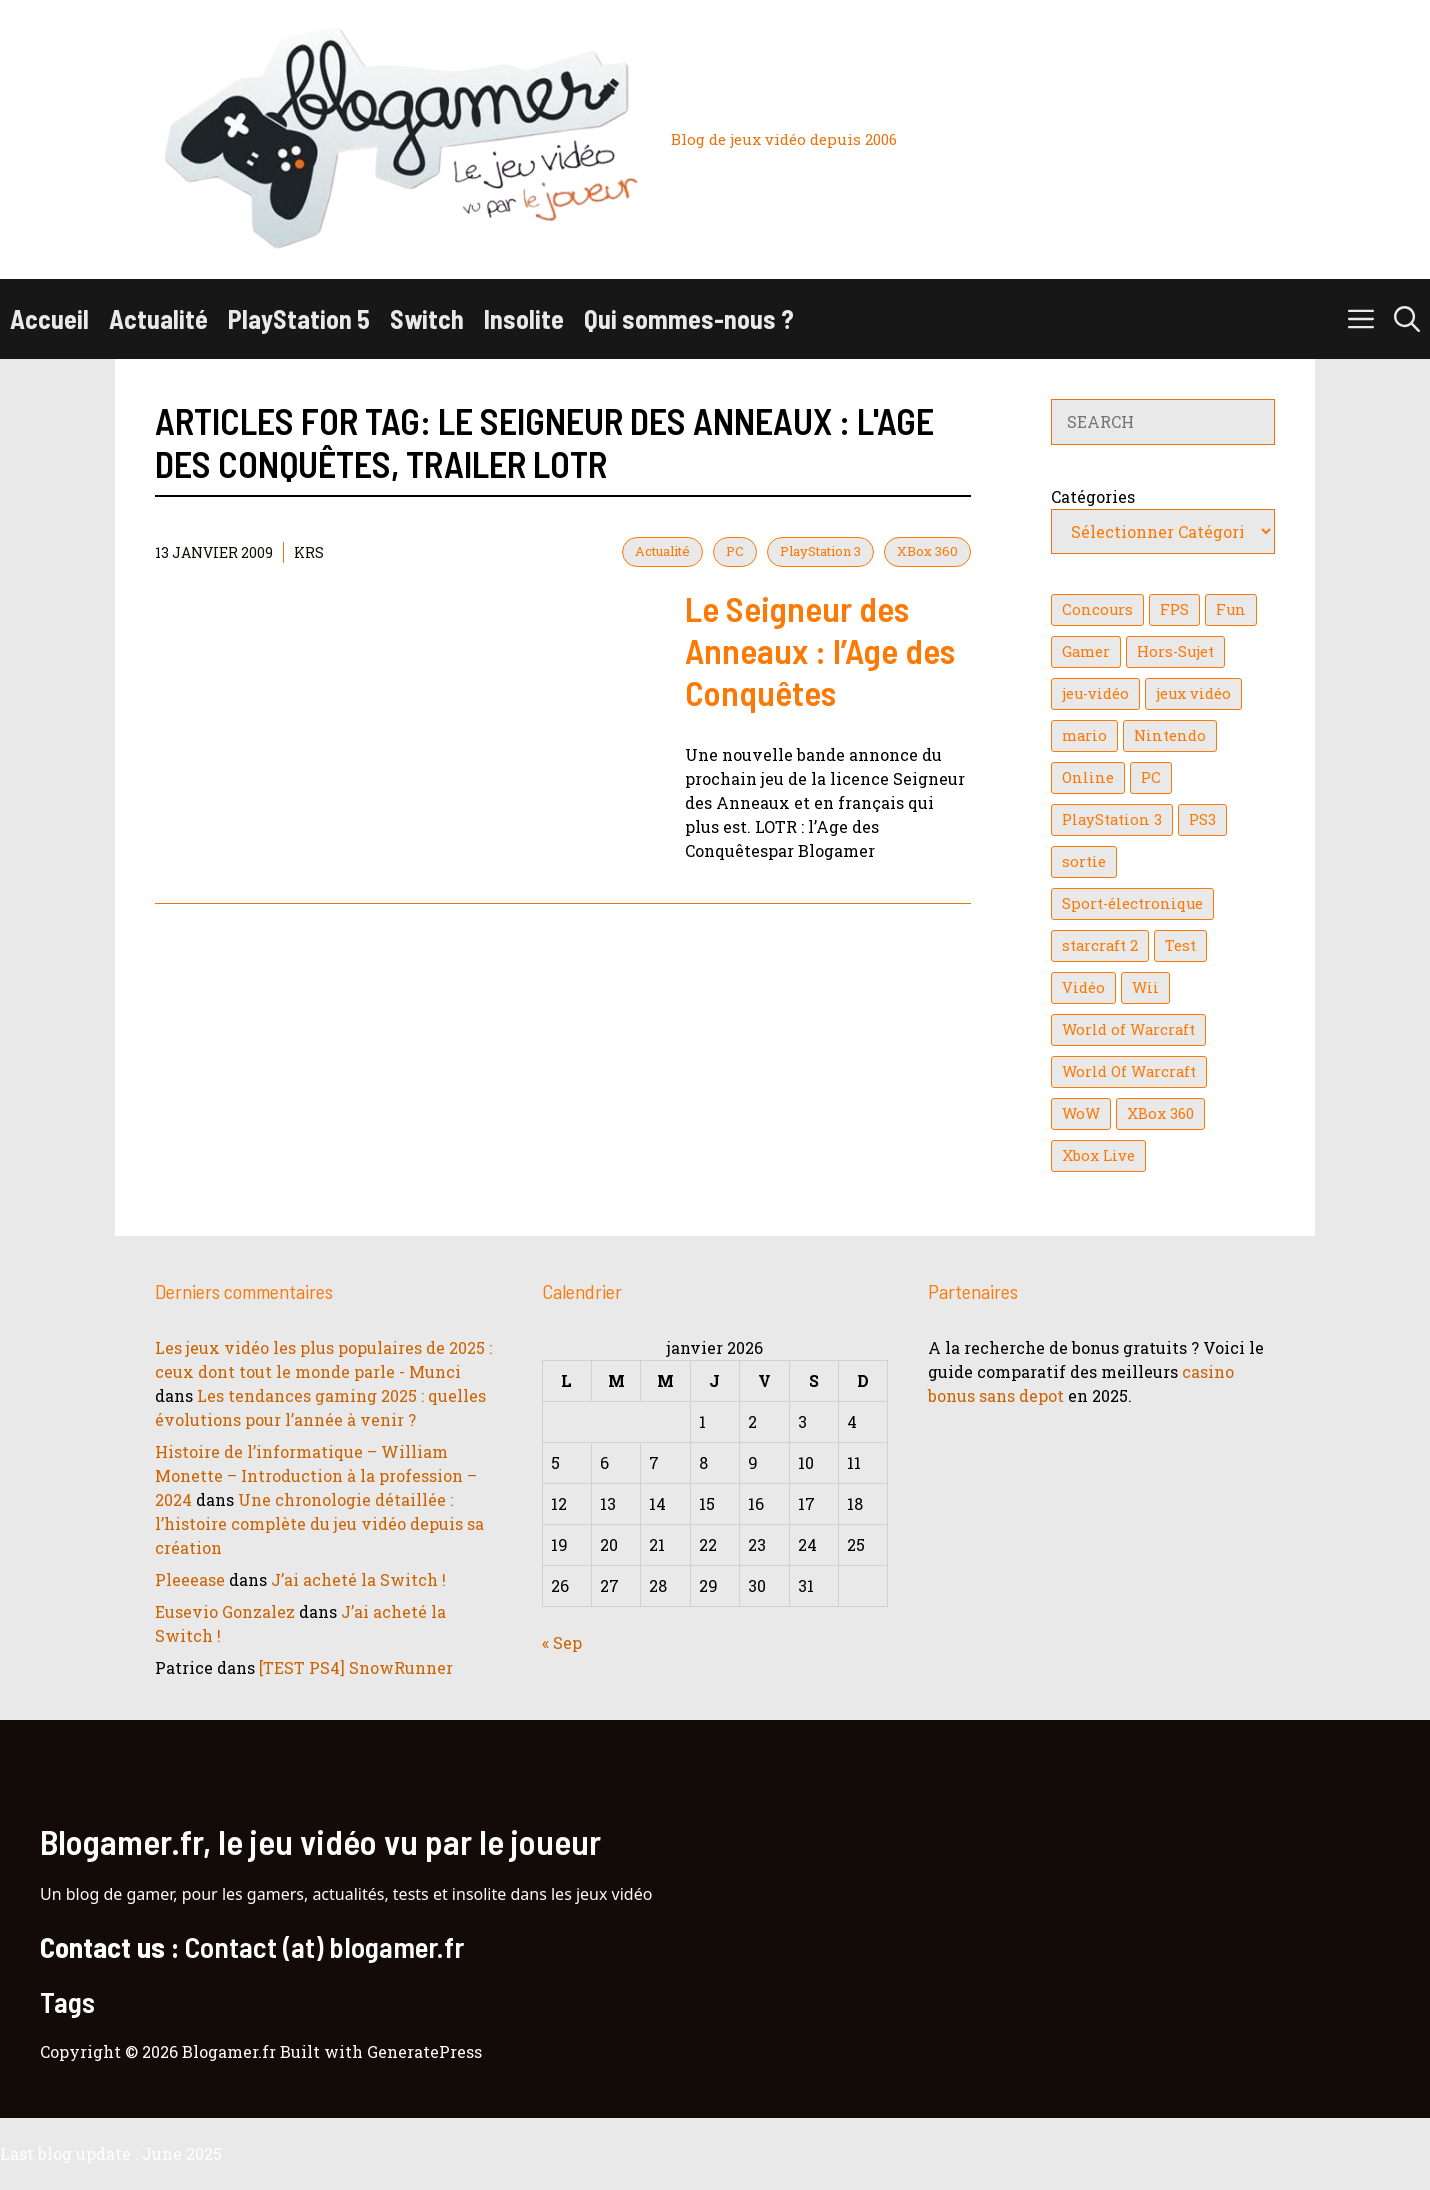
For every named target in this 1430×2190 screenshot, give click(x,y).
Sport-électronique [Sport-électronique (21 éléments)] (1132, 903)
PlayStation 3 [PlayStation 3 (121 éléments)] (1112, 819)
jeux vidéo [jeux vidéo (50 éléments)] (1193, 693)
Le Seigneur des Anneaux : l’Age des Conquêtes (820, 650)
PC (735, 551)
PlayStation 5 (299, 318)
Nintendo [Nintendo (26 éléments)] (1170, 735)
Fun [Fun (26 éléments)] (1231, 609)
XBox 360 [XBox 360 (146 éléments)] (1160, 1113)
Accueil (49, 318)
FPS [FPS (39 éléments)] (1174, 609)
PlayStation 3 (820, 551)
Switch (427, 318)
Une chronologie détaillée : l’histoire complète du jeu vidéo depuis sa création (319, 1523)
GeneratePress (424, 2051)
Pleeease (190, 1579)
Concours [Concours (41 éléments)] (1097, 609)
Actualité (158, 318)
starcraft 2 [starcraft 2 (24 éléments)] (1100, 945)
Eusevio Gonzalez (225, 1611)
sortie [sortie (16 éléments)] (1084, 861)
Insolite (524, 318)
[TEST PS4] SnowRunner (356, 1667)
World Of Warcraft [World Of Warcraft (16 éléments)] (1129, 1071)
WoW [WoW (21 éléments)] (1081, 1113)
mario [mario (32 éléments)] (1084, 735)
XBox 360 (927, 551)
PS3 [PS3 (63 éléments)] (1202, 819)
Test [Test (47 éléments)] (1180, 945)
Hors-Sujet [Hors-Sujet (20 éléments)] (1175, 651)
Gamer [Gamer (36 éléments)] (1086, 651)
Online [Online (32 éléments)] (1088, 777)
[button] (1407, 319)
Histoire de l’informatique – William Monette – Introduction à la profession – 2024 (316, 1475)
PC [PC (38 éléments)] (1151, 777)
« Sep (562, 1642)
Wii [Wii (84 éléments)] (1145, 987)
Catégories (1093, 496)
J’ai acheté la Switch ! (358, 1579)
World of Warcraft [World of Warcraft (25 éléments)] (1128, 1029)
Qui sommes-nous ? (689, 318)
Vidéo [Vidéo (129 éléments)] (1083, 987)
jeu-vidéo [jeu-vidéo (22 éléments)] (1095, 693)
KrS (309, 552)
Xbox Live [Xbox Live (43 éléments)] (1098, 1155)
